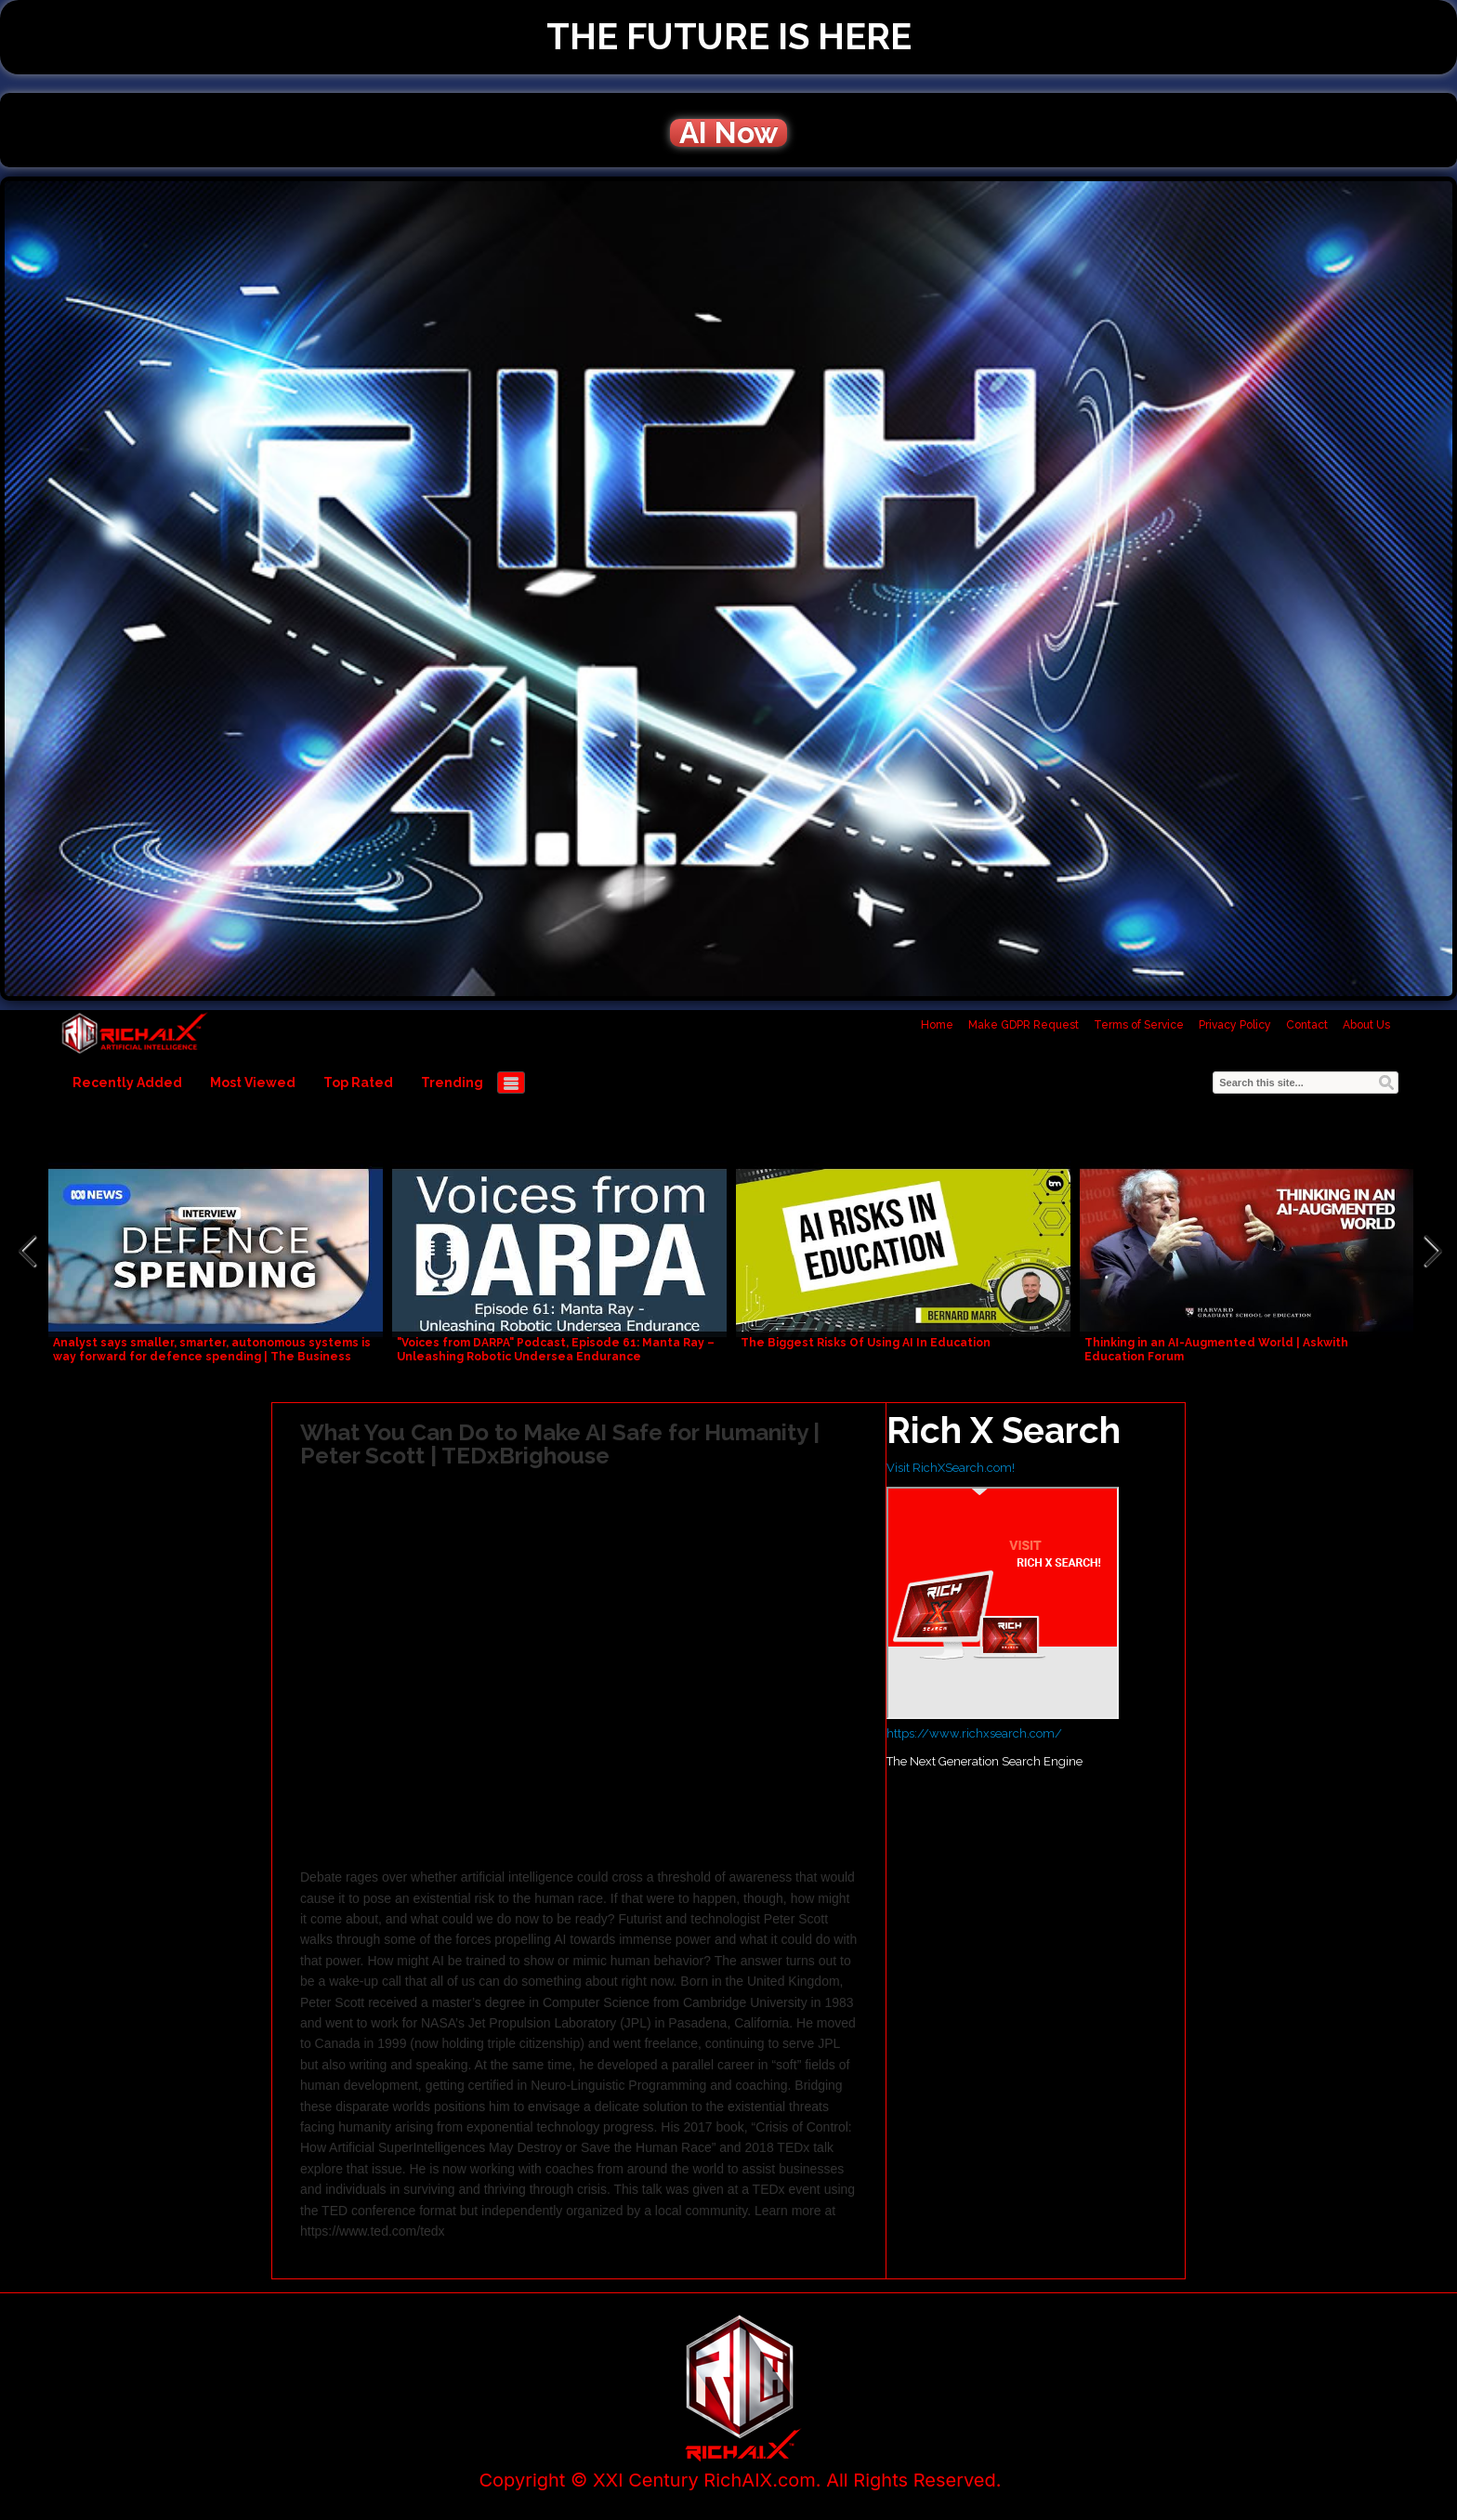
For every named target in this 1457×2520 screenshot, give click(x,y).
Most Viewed (252, 1082)
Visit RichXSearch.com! (950, 1468)
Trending (452, 1082)
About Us (1366, 1024)
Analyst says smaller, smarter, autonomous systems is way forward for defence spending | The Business (212, 1349)
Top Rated (358, 1082)
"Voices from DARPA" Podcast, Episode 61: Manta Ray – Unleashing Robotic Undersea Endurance (556, 1349)
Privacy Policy (1235, 1024)
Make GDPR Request (1023, 1024)
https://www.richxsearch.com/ (974, 1733)
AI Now (728, 133)
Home (937, 1024)
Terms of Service (1139, 1024)
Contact (1307, 1024)
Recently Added (127, 1082)
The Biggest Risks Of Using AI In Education (866, 1342)
